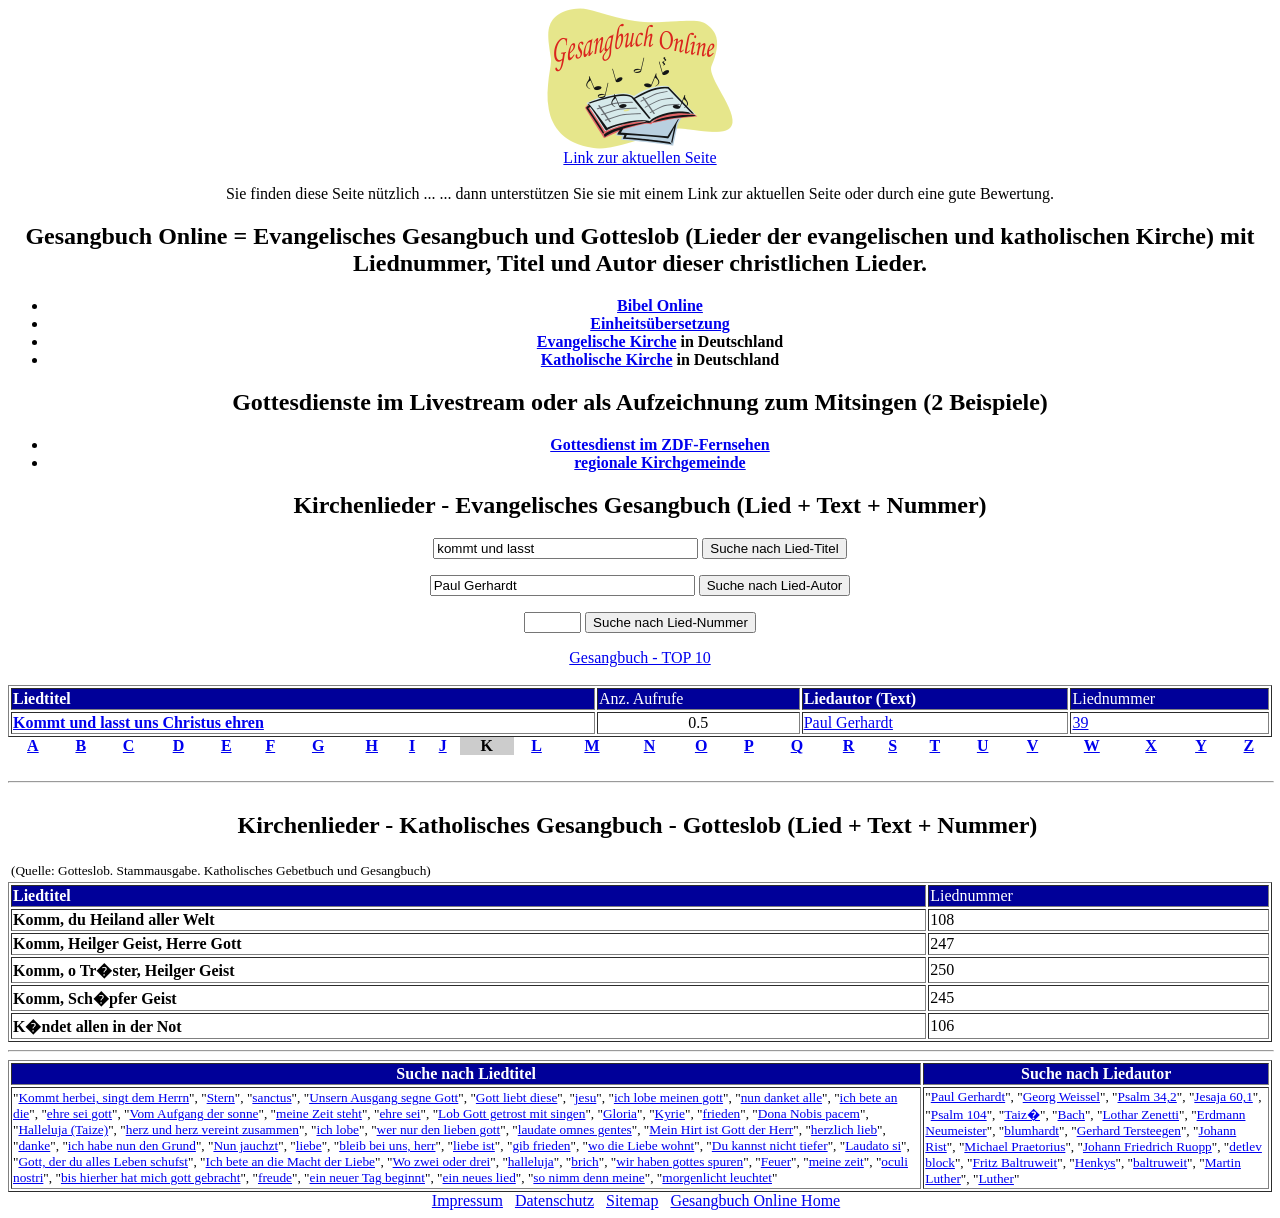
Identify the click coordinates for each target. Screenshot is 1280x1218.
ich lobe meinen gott (668, 1097)
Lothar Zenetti (1140, 1114)
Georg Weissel (1061, 1096)
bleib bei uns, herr (387, 1145)
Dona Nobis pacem (809, 1113)
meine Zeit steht (319, 1113)
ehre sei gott (79, 1113)
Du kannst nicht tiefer (770, 1145)
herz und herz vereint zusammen (212, 1129)
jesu (585, 1097)
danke (34, 1145)
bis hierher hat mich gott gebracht (151, 1177)
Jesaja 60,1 (1223, 1096)
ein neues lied (479, 1177)
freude (275, 1177)
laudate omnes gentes (575, 1129)
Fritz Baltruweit (1014, 1162)
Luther (996, 1178)
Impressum (467, 1200)
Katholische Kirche (607, 359)
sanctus (271, 1097)
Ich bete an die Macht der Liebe (290, 1161)
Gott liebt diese (516, 1097)
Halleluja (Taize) (63, 1129)
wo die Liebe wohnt (641, 1145)
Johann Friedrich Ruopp (1147, 1146)
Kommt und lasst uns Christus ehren (138, 722)
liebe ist (474, 1145)
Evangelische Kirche (607, 341)
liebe (309, 1145)
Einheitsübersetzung (660, 323)
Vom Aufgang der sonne (194, 1113)
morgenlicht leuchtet (717, 1177)
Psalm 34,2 (1147, 1096)
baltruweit (1160, 1162)
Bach (1071, 1114)
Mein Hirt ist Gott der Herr (721, 1129)
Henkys (1095, 1162)
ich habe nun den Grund (132, 1145)
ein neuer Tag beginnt (367, 1177)
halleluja (531, 1161)
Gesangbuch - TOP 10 (639, 657)
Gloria (620, 1113)
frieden (721, 1113)
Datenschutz (554, 1200)
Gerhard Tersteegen (1129, 1130)
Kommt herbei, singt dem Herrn (103, 1097)
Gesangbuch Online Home (755, 1200)
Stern (221, 1097)
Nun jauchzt (245, 1145)
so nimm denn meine (588, 1177)
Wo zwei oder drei (442, 1161)
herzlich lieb (844, 1129)
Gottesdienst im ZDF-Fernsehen (660, 444)
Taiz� (1022, 1114)
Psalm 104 (959, 1114)
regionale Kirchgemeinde (659, 462)
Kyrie (670, 1113)
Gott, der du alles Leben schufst (103, 1161)
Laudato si (873, 1145)
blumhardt (1031, 1130)
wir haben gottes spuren (679, 1161)
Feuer (776, 1161)
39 (1080, 722)
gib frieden (541, 1145)
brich (584, 1161)
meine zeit (836, 1161)
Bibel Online (660, 305)
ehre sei (399, 1113)
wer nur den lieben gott (439, 1129)
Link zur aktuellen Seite (639, 157)
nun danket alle (781, 1097)
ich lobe (337, 1129)
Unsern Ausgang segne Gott (383, 1097)
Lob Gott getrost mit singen (511, 1113)
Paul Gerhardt (848, 722)
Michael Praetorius (1014, 1146)
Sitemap (632, 1200)
